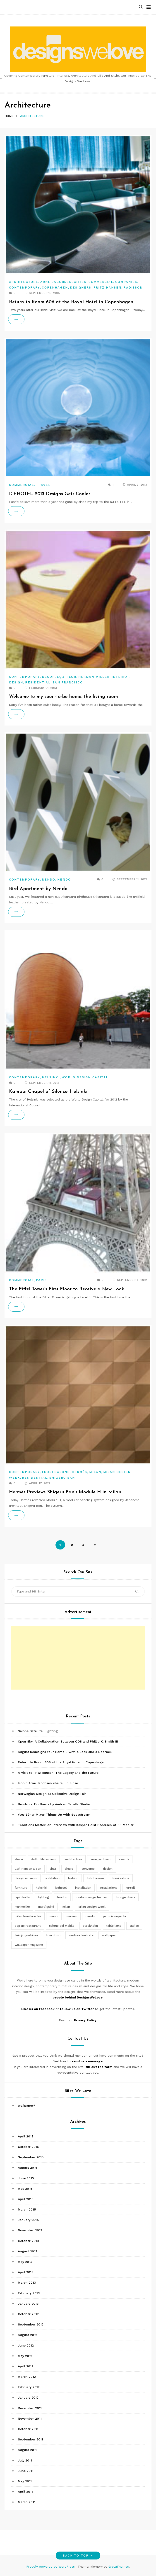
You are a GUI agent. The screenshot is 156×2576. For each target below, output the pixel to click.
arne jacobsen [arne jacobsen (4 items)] (100, 1859)
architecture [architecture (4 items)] (73, 1859)
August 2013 (27, 2251)
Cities (80, 282)
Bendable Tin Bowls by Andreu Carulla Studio (54, 1804)
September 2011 (30, 2439)
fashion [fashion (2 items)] (73, 1878)
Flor (71, 676)
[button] (140, 7)
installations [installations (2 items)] (108, 1887)
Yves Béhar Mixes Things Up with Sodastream (54, 1814)
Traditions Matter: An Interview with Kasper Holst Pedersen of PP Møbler (76, 1825)
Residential (37, 682)
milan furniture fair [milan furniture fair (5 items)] (28, 1916)
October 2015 (28, 2147)
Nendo (48, 879)
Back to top (78, 2555)
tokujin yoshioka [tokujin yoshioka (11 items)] (26, 1935)
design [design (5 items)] (108, 1868)
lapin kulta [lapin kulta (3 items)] (22, 1897)
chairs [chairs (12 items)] (69, 1868)
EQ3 (60, 676)
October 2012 (28, 2314)
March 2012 (27, 2376)
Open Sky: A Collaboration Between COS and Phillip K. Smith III (68, 1741)
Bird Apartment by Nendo (38, 888)
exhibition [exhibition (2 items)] (53, 1878)
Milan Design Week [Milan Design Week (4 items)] (92, 1906)
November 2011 (30, 2418)
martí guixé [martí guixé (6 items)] (46, 1906)
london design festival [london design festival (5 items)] (92, 1897)
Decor (48, 676)
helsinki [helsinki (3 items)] (41, 1887)
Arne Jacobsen (56, 282)
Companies (126, 282)
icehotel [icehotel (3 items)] (61, 1887)
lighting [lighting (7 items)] (43, 1897)
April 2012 (25, 2366)
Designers (80, 287)
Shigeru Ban (62, 1477)
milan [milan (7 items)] (66, 1906)
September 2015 (30, 2157)
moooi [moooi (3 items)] (54, 1916)
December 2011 (30, 2408)
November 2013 (30, 2230)
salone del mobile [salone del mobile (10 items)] (61, 1925)
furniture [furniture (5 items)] (21, 1887)
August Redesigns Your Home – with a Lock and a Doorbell (65, 1752)
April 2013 (26, 2272)
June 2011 (25, 2471)
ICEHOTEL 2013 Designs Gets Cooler (49, 494)
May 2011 (25, 2481)
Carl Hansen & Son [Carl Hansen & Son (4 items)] (28, 1868)
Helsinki (51, 1077)
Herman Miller (94, 676)
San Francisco (68, 682)
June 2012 (26, 2345)
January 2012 (28, 2397)
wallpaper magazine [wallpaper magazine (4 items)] (29, 1944)
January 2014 (28, 2220)
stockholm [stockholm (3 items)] (90, 1925)
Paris (41, 1280)
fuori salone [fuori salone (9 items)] (120, 1878)
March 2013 (27, 2282)
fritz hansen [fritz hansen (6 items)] (95, 1878)
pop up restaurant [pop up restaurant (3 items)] (28, 1925)
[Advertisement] (78, 1658)
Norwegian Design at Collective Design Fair (52, 1793)
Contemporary (24, 287)
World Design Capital (85, 1077)
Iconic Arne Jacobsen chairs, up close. (48, 1783)
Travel (43, 485)
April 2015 (25, 2199)
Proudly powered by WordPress (51, 2566)
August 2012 (27, 2335)
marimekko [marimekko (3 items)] (22, 1906)
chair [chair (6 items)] (53, 1868)
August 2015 (27, 2167)
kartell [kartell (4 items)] (130, 1887)
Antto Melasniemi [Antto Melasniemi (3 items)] (43, 1859)
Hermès (79, 1472)
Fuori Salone (56, 1472)
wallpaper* (26, 2105)
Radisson (133, 287)
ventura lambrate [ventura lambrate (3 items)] (81, 1935)
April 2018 (26, 2136)
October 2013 (28, 2241)
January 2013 (28, 2303)
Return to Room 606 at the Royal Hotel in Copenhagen (71, 302)
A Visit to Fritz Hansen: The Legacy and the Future (58, 1772)
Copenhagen (55, 287)
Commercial (101, 282)
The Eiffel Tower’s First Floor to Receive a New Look (66, 1289)
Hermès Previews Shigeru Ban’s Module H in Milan (65, 1492)
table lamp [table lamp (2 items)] (113, 1925)
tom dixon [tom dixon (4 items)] (53, 1935)
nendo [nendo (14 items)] (90, 1916)
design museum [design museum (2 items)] (26, 1878)
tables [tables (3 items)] (134, 1925)
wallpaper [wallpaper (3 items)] (109, 1935)
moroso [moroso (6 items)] (72, 1916)
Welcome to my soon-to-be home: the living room (63, 696)
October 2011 (28, 2429)
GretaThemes (118, 2566)
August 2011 (27, 2450)
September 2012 (30, 2324)
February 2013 (29, 2293)
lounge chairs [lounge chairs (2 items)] (125, 1897)
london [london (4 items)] (62, 1897)
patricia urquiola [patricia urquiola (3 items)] (114, 1916)
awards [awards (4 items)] (124, 1859)
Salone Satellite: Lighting (38, 1731)
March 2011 (26, 2502)
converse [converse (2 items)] (88, 1868)
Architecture (23, 282)
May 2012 (25, 2356)
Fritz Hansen (108, 287)
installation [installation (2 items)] (83, 1887)
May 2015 (25, 2188)
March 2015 (27, 2209)
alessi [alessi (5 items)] (19, 1859)
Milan (95, 1472)
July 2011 (25, 2460)
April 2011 (25, 2491)
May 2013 (25, 2261)
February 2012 (29, 2387)
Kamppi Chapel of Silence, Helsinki (48, 1091)
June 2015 (26, 2178)
